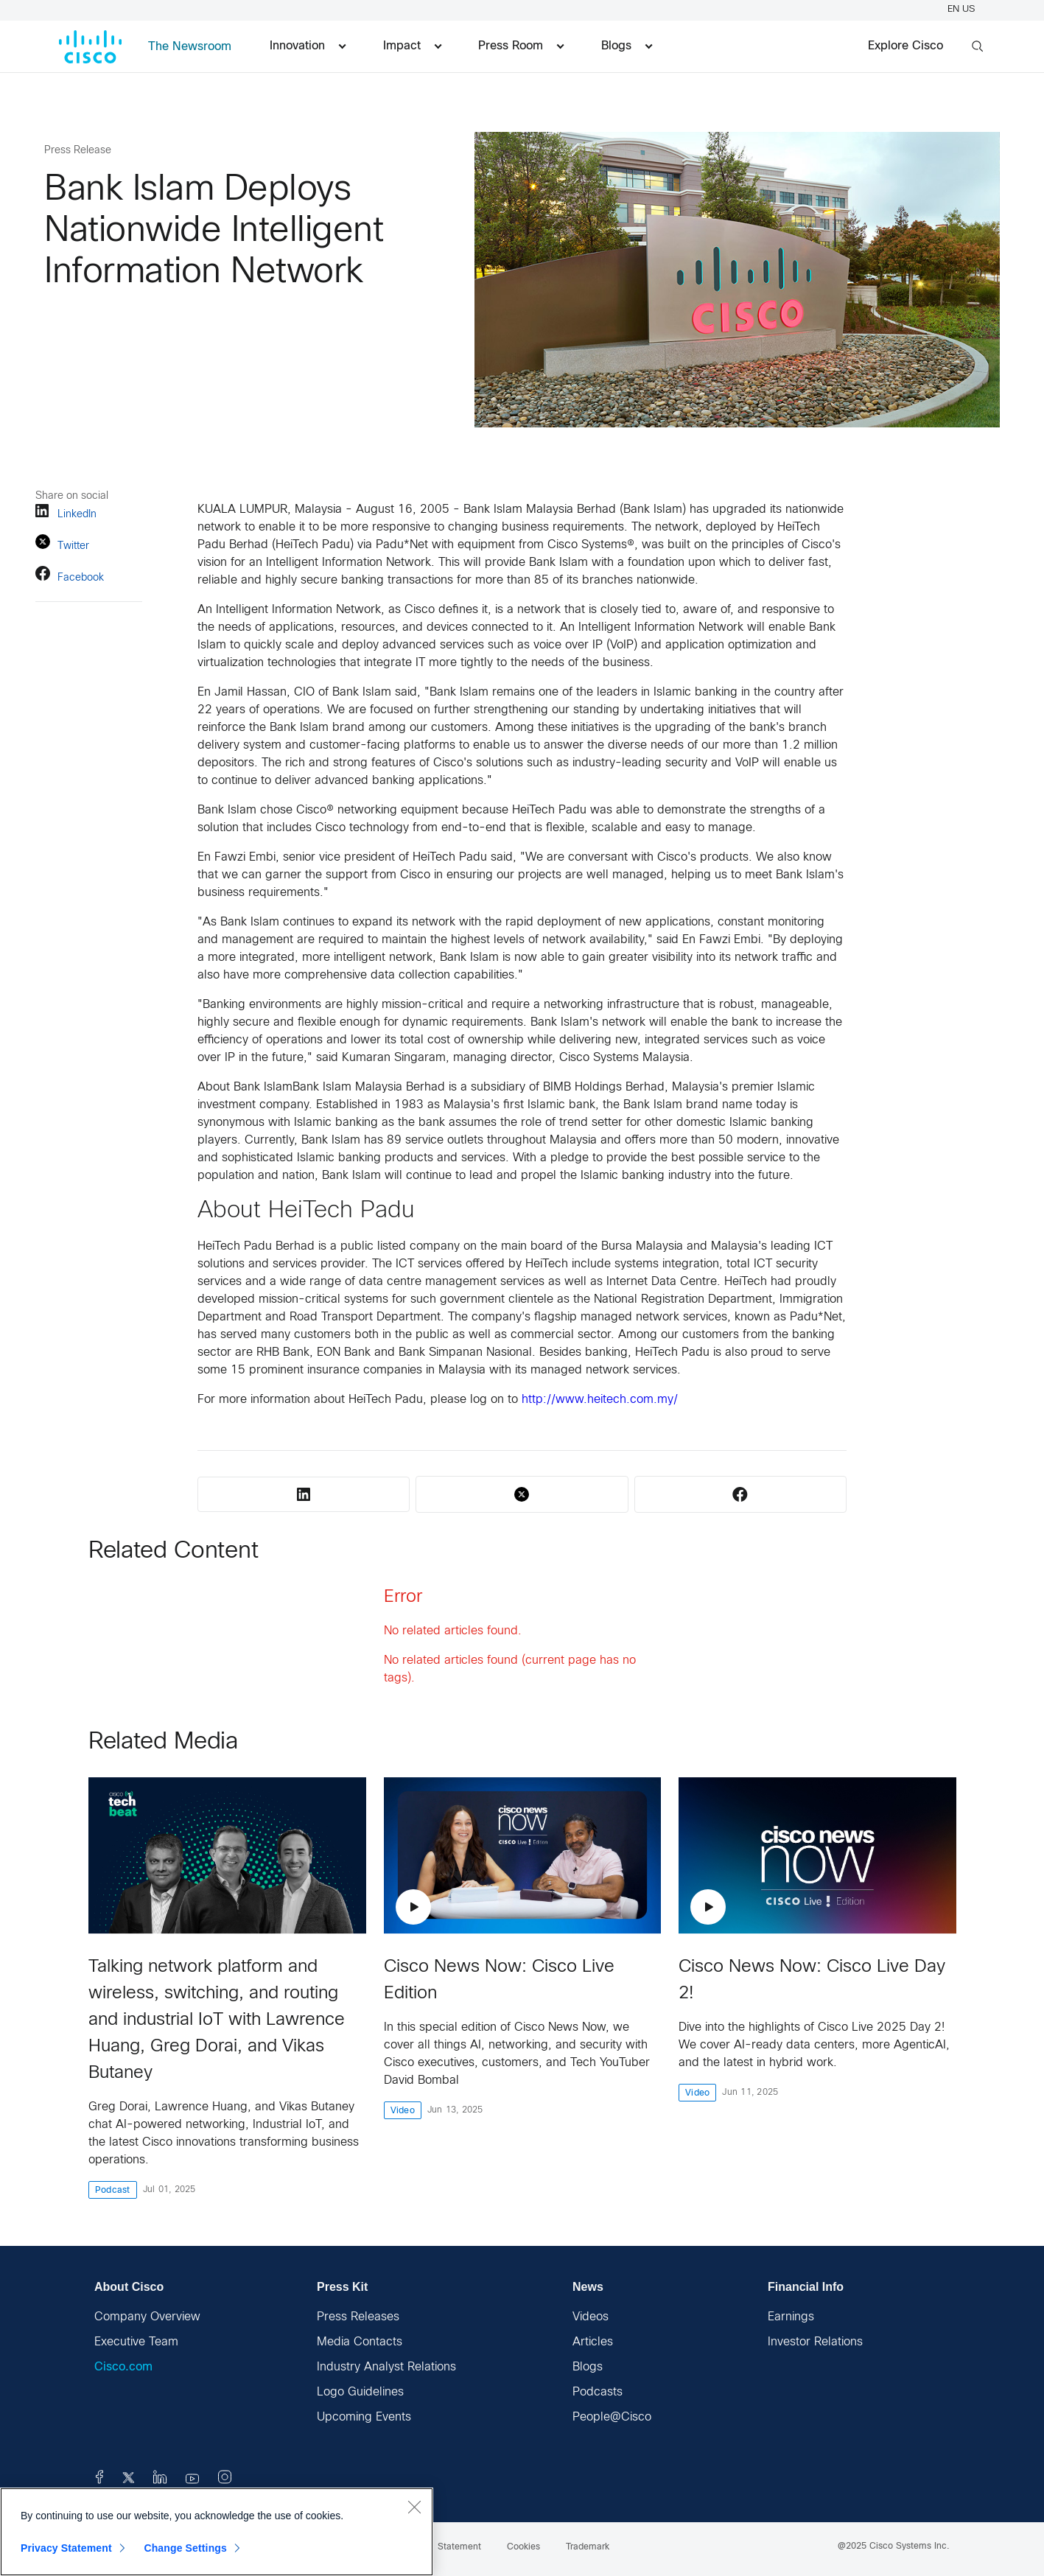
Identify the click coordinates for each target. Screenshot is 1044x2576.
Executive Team (136, 2342)
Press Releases (358, 2317)
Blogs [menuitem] (626, 46)
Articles (592, 2342)
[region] (216, 2532)
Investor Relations (815, 2342)
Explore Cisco (905, 46)
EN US (963, 9)
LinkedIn (66, 513)
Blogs (587, 2367)
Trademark (587, 2547)
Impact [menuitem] (412, 46)
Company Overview (147, 2317)
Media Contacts (359, 2342)
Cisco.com (123, 2367)
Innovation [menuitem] (308, 46)
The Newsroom (189, 46)
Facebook (69, 576)
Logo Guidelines (360, 2392)
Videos (590, 2317)
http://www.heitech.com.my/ (600, 1399)
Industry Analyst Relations (386, 2367)
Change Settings (185, 2548)
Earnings (791, 2317)
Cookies (523, 2547)
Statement (459, 2547)
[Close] (414, 2506)
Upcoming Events (364, 2417)
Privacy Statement (66, 2548)
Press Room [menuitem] (521, 46)
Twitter (62, 544)
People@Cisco (611, 2417)
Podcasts (597, 2392)
